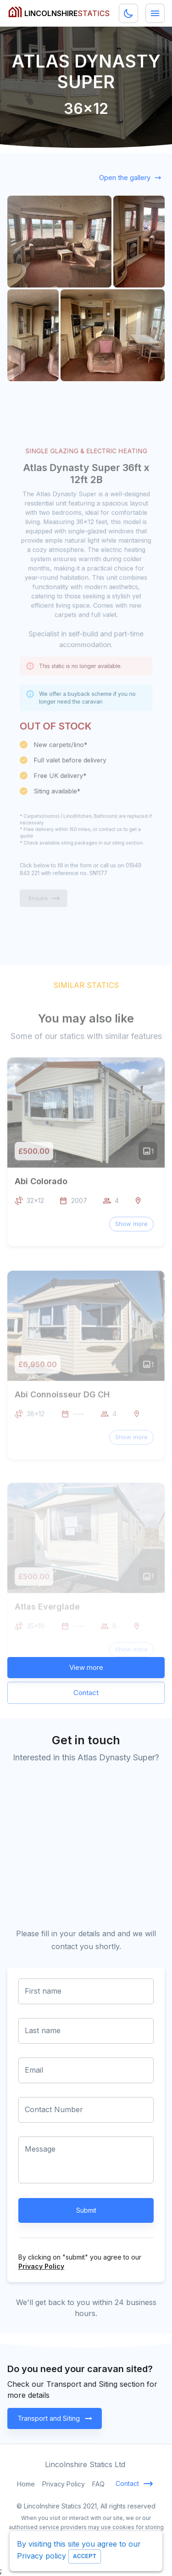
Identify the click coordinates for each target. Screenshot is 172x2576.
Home (26, 2484)
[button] (131, 1243)
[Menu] (155, 13)
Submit (86, 2210)
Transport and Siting (54, 2418)
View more (86, 1667)
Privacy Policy (41, 2266)
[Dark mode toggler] (128, 13)
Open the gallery (129, 177)
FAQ (98, 2484)
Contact (86, 1692)
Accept (84, 2556)
